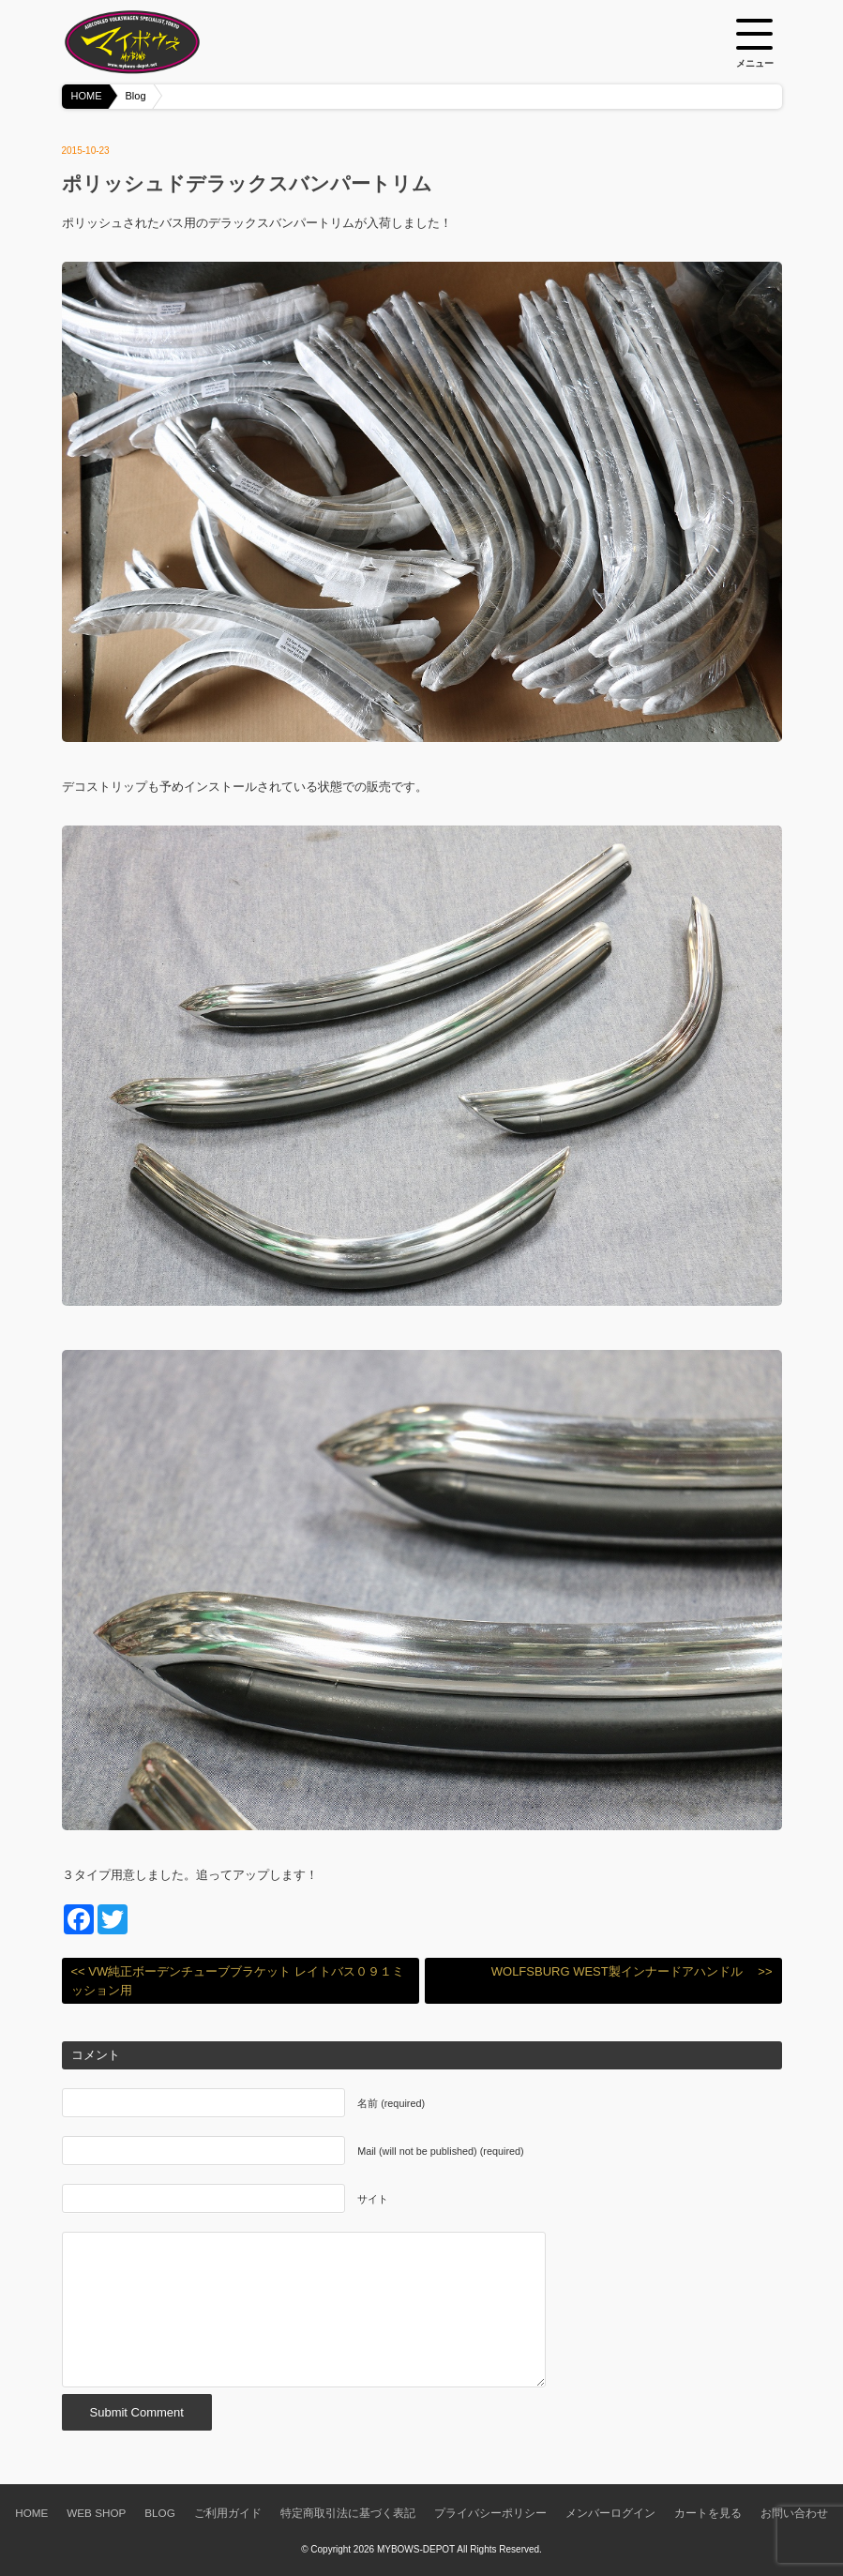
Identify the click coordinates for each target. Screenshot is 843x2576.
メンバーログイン (610, 2513)
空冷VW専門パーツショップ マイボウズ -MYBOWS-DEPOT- (155, 42)
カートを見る (708, 2513)
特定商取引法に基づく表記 (347, 2513)
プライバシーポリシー (490, 2513)
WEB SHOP (96, 2513)
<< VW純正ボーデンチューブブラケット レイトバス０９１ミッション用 (237, 1980)
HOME (86, 95)
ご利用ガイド (228, 2513)
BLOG (159, 2513)
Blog (136, 95)
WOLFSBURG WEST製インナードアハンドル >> (632, 1971)
